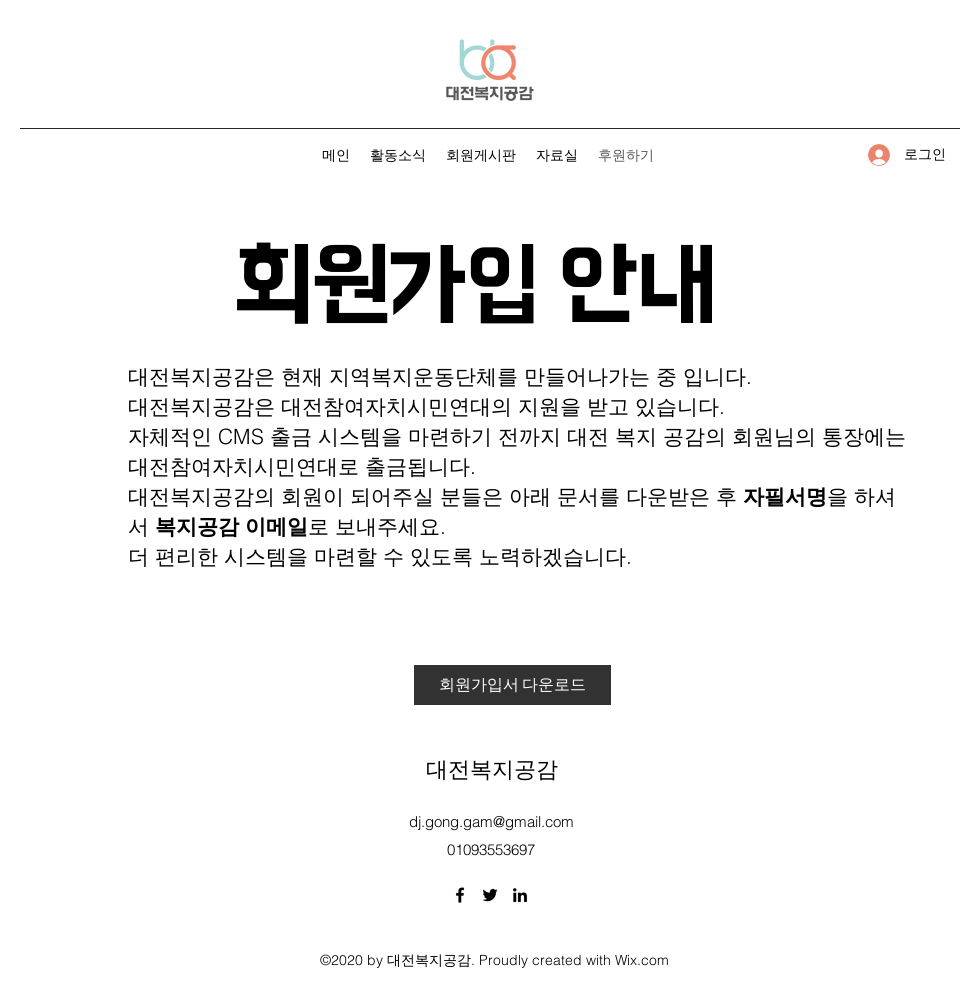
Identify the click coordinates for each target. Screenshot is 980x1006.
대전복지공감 (492, 767)
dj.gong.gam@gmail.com (491, 821)
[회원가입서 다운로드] (512, 685)
